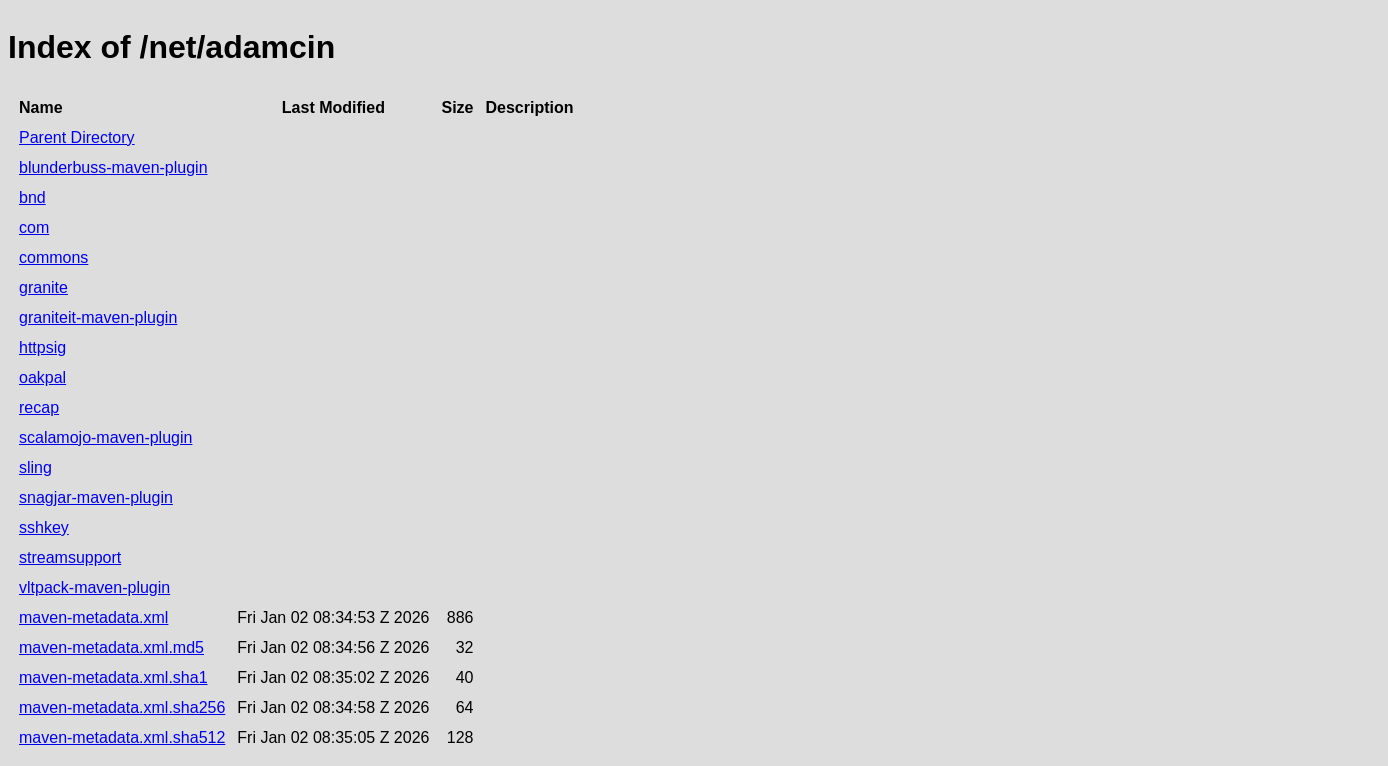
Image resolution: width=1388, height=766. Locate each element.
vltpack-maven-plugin (94, 587)
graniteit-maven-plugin (98, 317)
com (34, 227)
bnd (32, 197)
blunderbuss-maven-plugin (113, 167)
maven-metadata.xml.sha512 (122, 737)
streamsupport (70, 557)
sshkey (44, 527)
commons (53, 257)
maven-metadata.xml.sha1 (113, 677)
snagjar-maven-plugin (96, 497)
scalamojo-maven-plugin (105, 437)
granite (43, 287)
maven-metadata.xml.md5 (111, 647)
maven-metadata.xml (93, 617)
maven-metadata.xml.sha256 (122, 707)
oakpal (42, 377)
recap (39, 407)
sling (35, 467)
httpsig (42, 347)
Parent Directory (77, 137)
